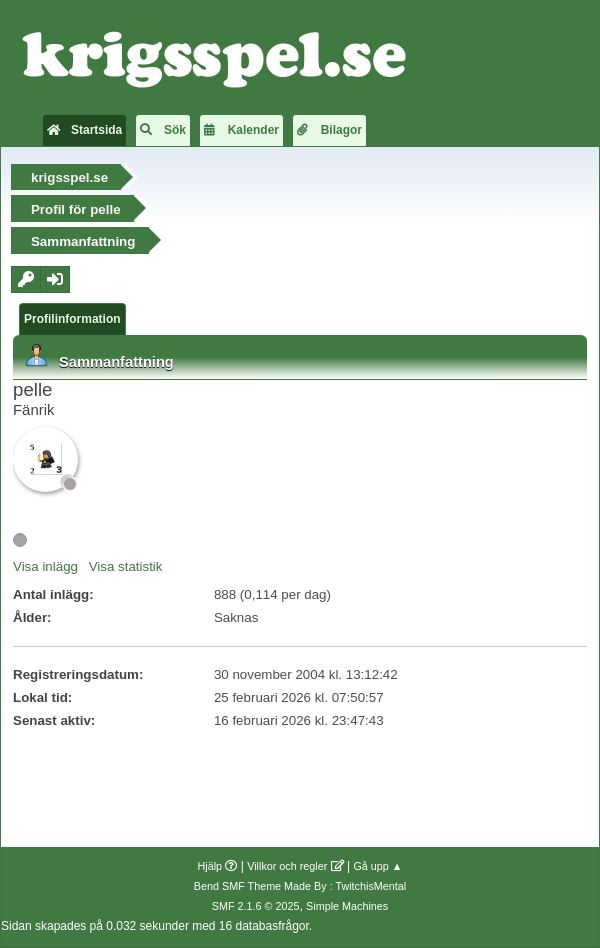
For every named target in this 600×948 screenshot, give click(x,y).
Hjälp (210, 866)
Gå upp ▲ (377, 866)
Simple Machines (347, 906)
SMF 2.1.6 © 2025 (256, 906)
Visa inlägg (45, 566)
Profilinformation (72, 319)
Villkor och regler (287, 866)
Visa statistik (126, 566)
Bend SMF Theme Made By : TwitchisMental (300, 886)
